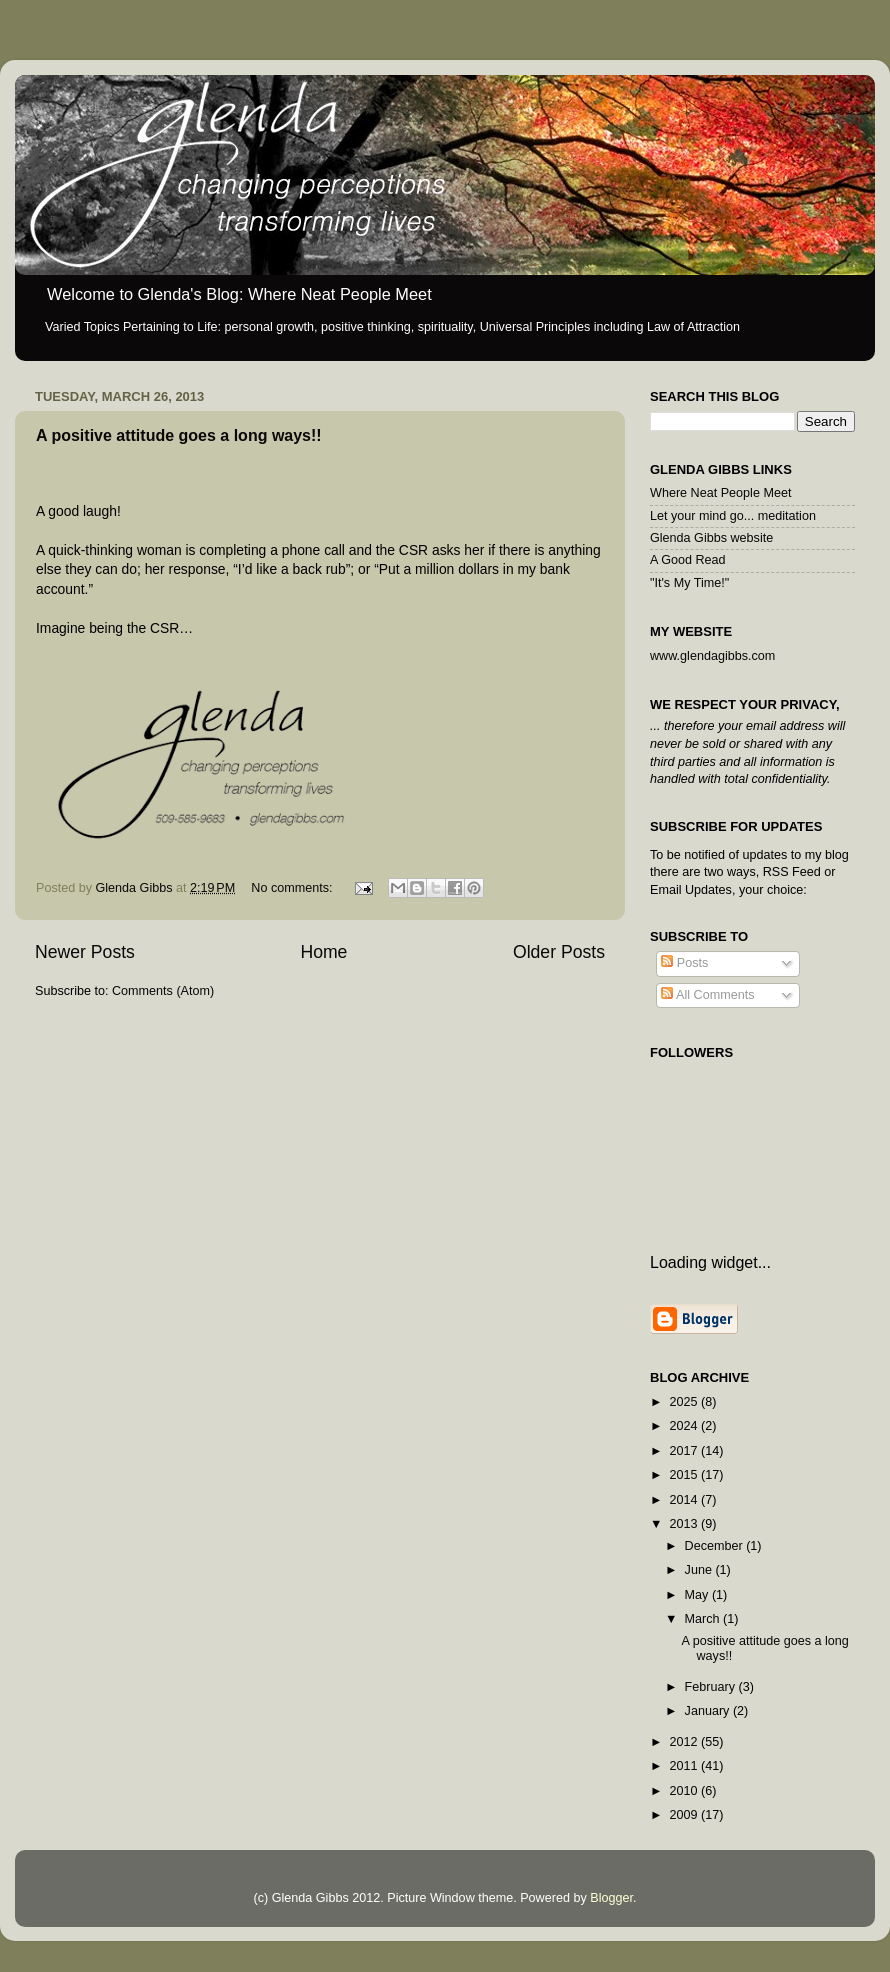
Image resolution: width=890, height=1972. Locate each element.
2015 (685, 1475)
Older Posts (559, 952)
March (704, 1619)
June (700, 1570)
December (716, 1546)
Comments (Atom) (163, 991)
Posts (684, 963)
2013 (685, 1524)
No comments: (293, 888)
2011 (685, 1766)
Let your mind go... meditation (733, 516)
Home (323, 952)
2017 (685, 1451)
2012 (685, 1742)
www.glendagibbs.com (712, 656)
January (709, 1711)
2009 (685, 1815)
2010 (685, 1791)
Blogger (611, 1898)
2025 (685, 1402)
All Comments (707, 995)
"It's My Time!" (689, 583)
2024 (685, 1426)
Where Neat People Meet (720, 493)
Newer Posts (85, 952)
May (698, 1595)
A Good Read (688, 560)
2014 (685, 1500)
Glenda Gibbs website (711, 538)
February (712, 1687)
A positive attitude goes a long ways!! (179, 435)
